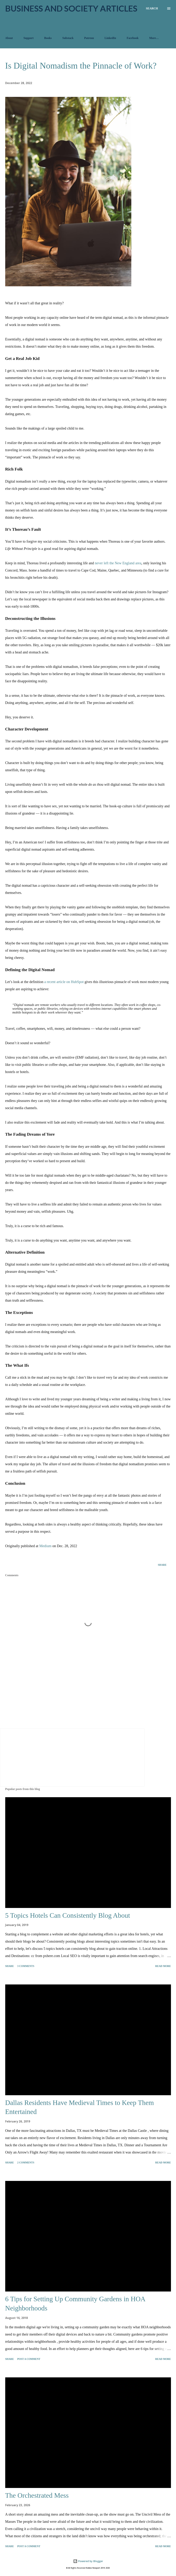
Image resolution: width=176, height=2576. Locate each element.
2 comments (25, 2162)
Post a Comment (28, 2359)
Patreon (89, 38)
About (9, 38)
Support (28, 38)
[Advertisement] (70, 24)
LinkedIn (110, 38)
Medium (45, 1546)
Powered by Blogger (88, 2561)
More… (154, 38)
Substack (67, 38)
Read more (163, 1966)
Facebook (133, 38)
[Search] (152, 8)
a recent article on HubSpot (64, 982)
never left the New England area (118, 563)
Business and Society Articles (71, 8)
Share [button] (162, 1565)
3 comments (25, 1966)
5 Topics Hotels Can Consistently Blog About (67, 1915)
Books (48, 38)
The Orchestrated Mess (37, 2495)
